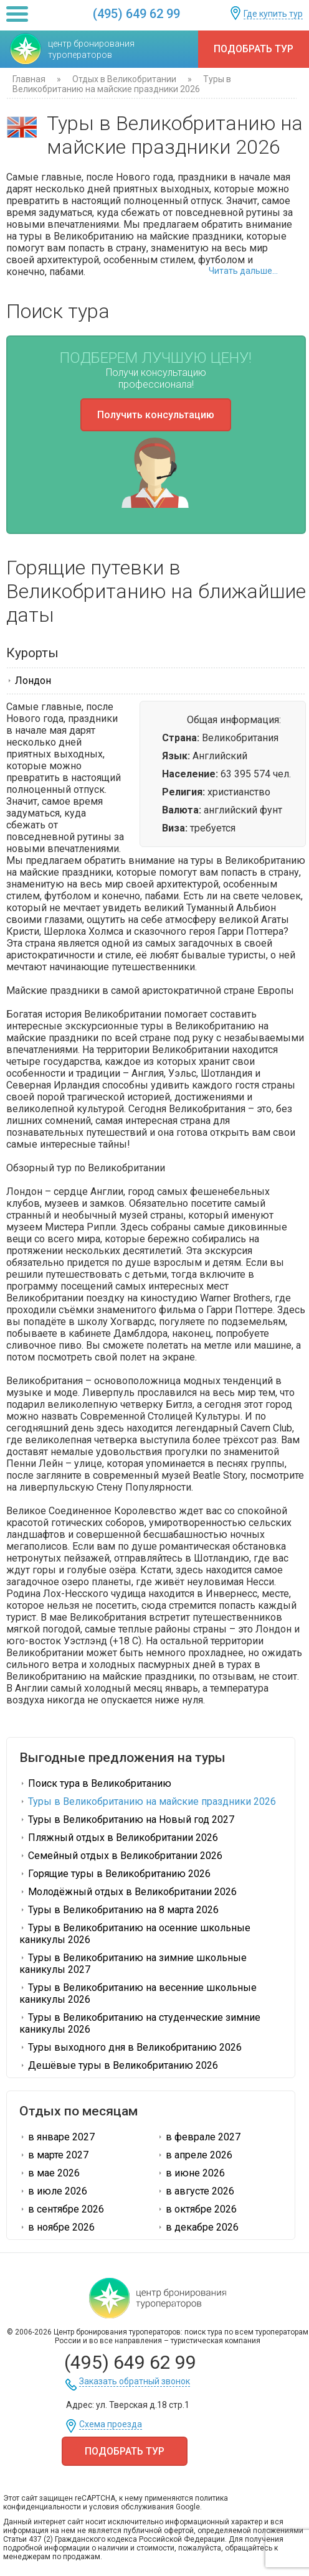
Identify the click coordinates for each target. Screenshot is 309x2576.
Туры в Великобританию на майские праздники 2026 (147, 1801)
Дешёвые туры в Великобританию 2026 (118, 2065)
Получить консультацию (155, 415)
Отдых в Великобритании (124, 79)
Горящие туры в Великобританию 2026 (115, 1874)
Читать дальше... (243, 271)
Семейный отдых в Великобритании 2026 (120, 1856)
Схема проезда (110, 2424)
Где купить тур (273, 14)
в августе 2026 (195, 2191)
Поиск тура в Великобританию (95, 1783)
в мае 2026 (49, 2173)
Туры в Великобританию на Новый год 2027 (126, 1819)
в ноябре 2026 (57, 2227)
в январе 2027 (57, 2137)
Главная (28, 79)
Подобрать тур (253, 49)
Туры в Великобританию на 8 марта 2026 (119, 1910)
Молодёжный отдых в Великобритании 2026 (128, 1892)
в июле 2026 (53, 2191)
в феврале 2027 (198, 2137)
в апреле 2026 (194, 2155)
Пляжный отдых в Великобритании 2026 (118, 1837)
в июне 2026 (191, 2173)
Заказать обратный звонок (134, 2381)
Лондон (28, 680)
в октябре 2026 (197, 2209)
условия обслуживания (131, 2507)
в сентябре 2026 (61, 2209)
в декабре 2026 (198, 2227)
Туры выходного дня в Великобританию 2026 (130, 2047)
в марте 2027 (53, 2155)
